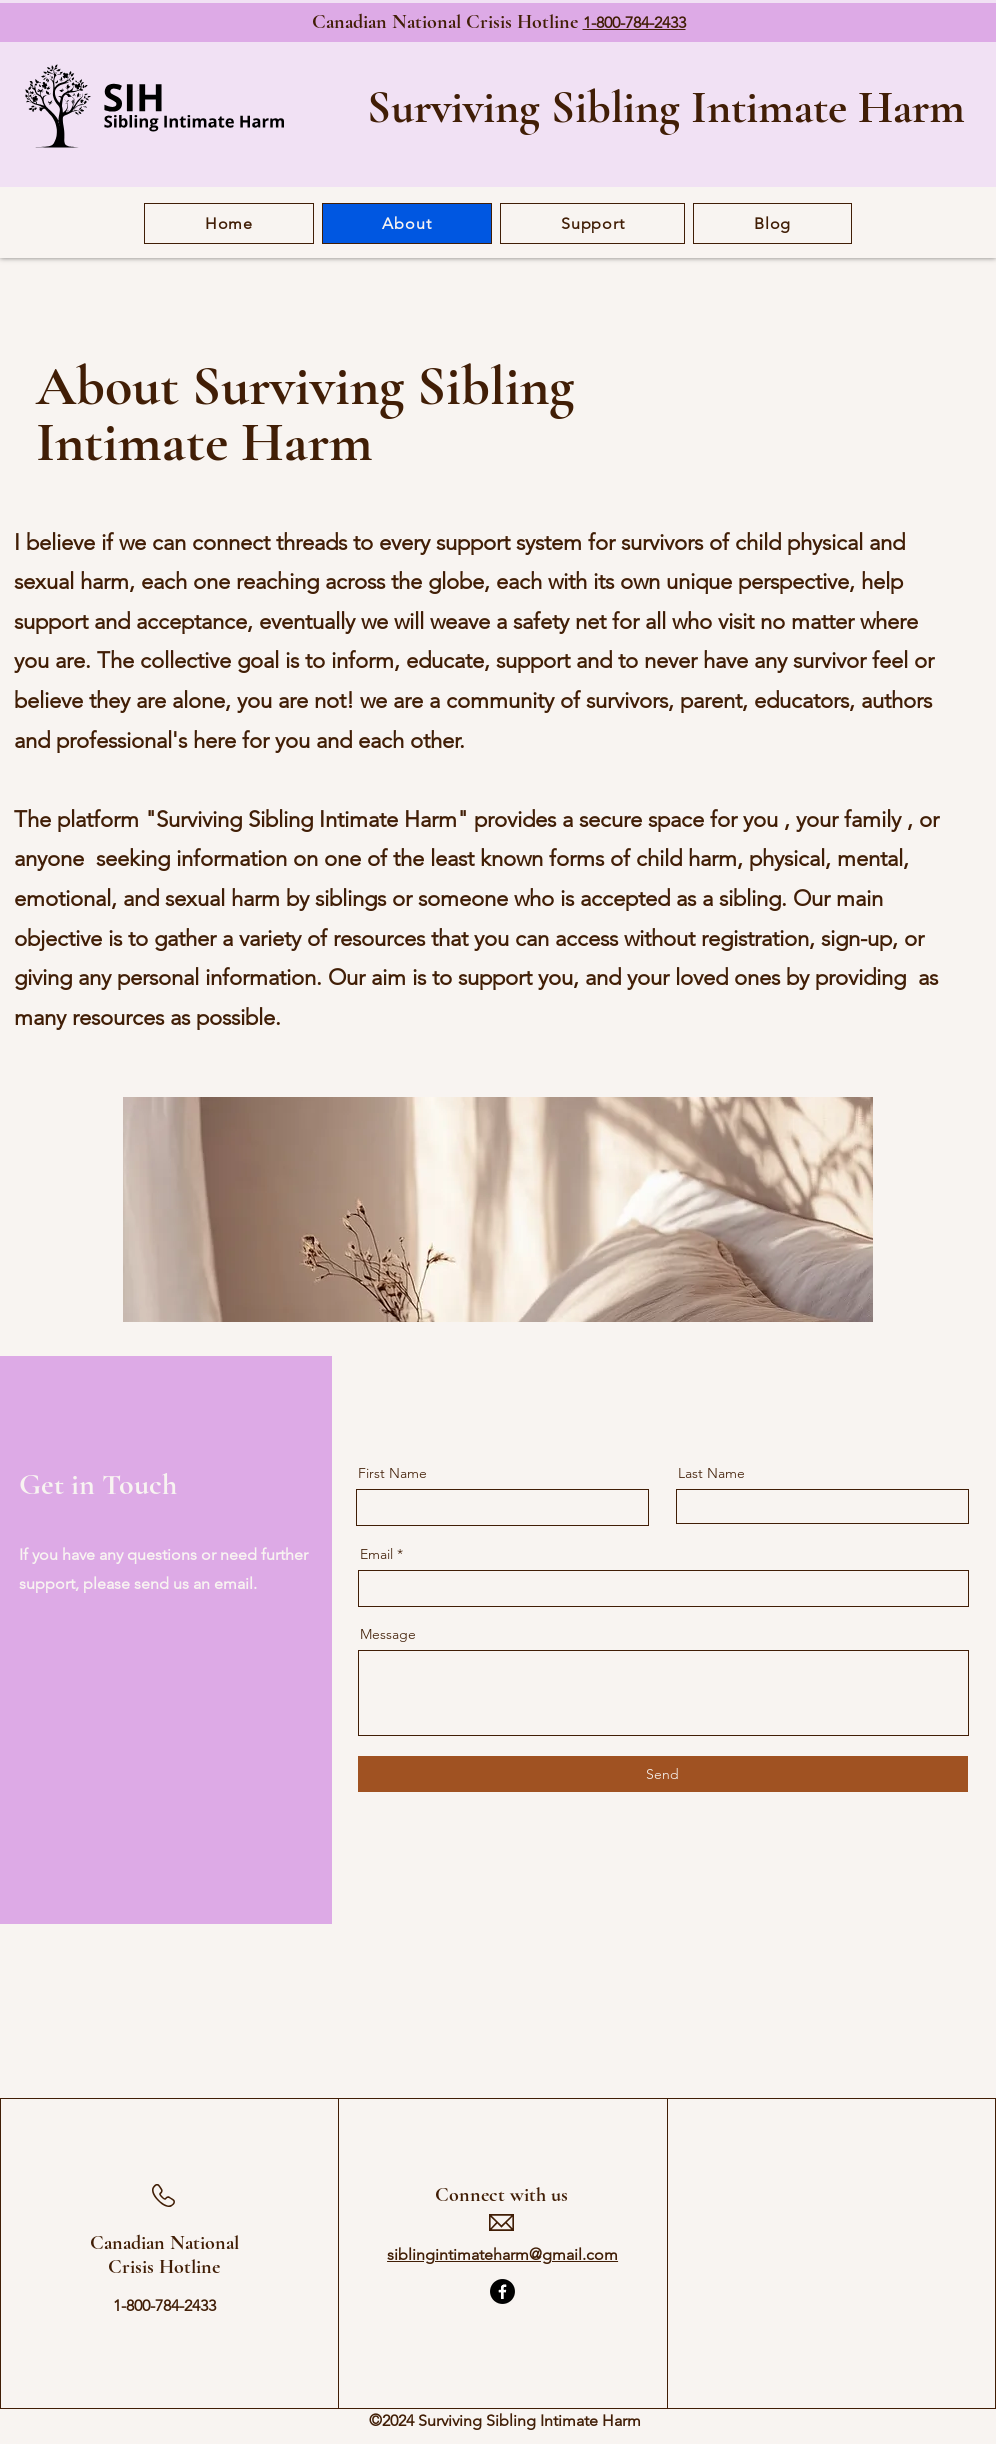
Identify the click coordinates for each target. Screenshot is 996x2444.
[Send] (663, 1774)
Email (376, 1554)
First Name (392, 1473)
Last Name (711, 1473)
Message (388, 1634)
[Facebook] (502, 2291)
